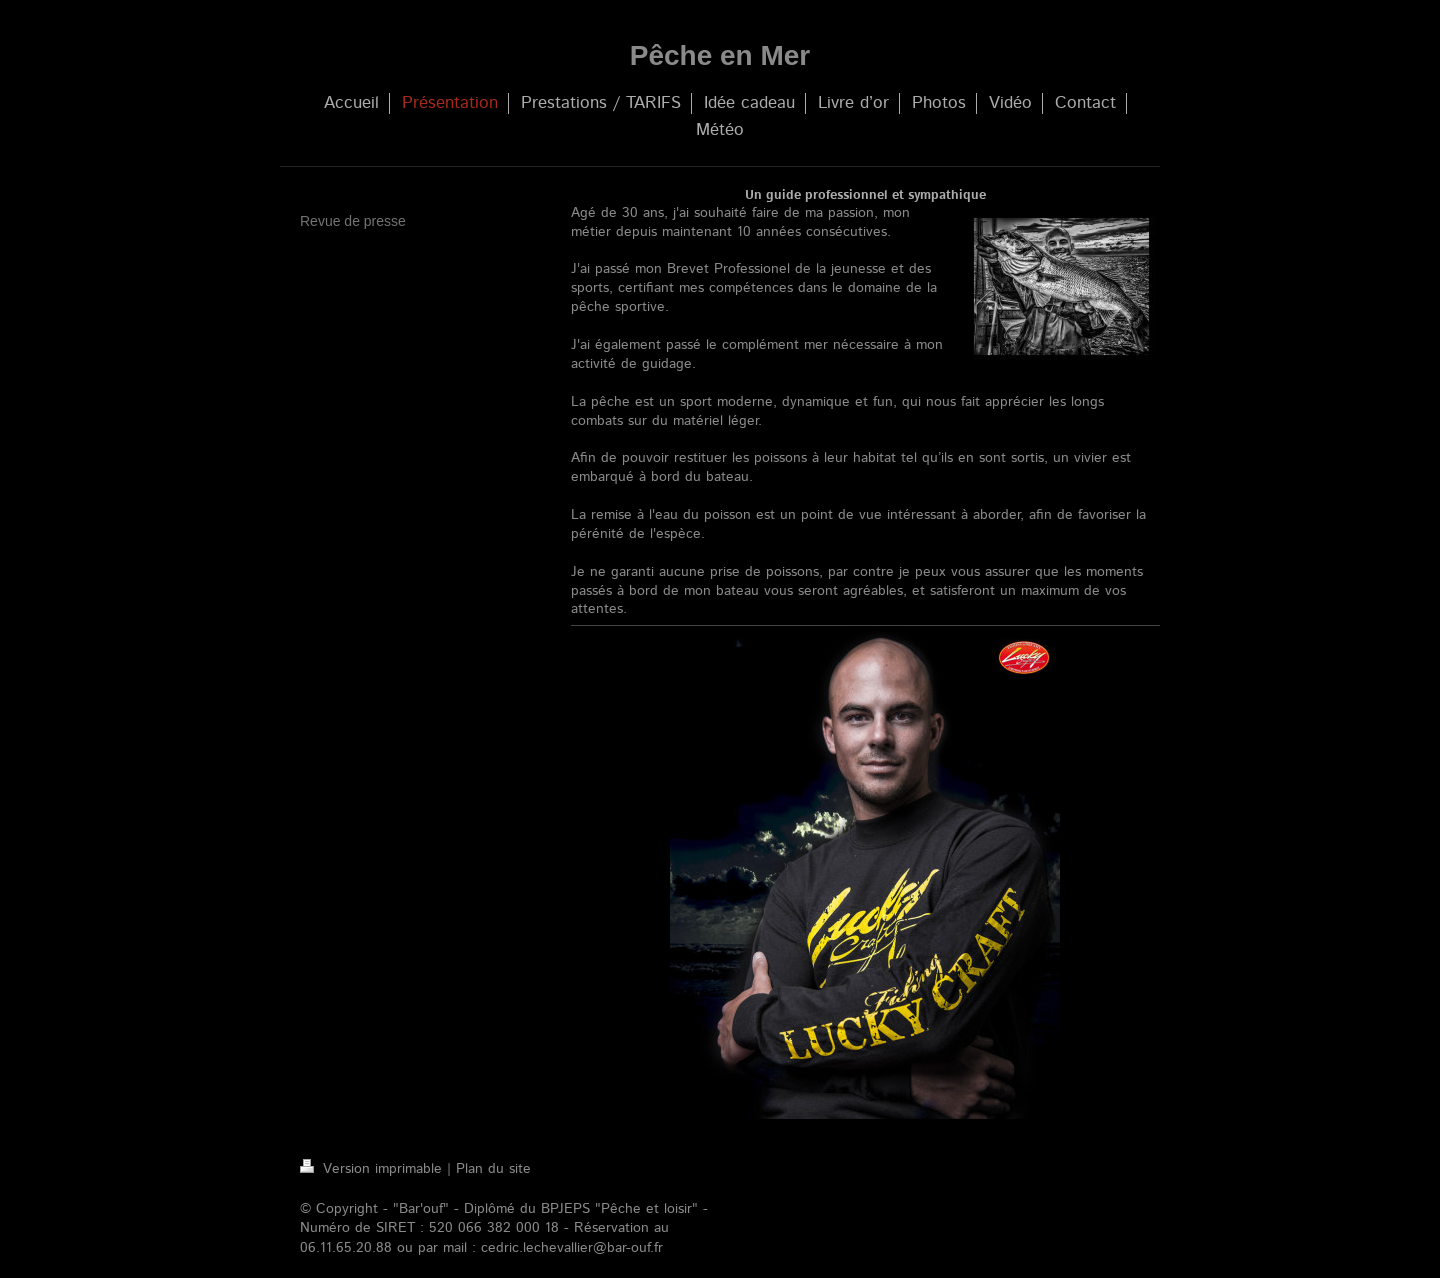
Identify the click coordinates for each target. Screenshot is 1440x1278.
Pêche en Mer (720, 55)
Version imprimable (373, 1169)
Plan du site (493, 1169)
